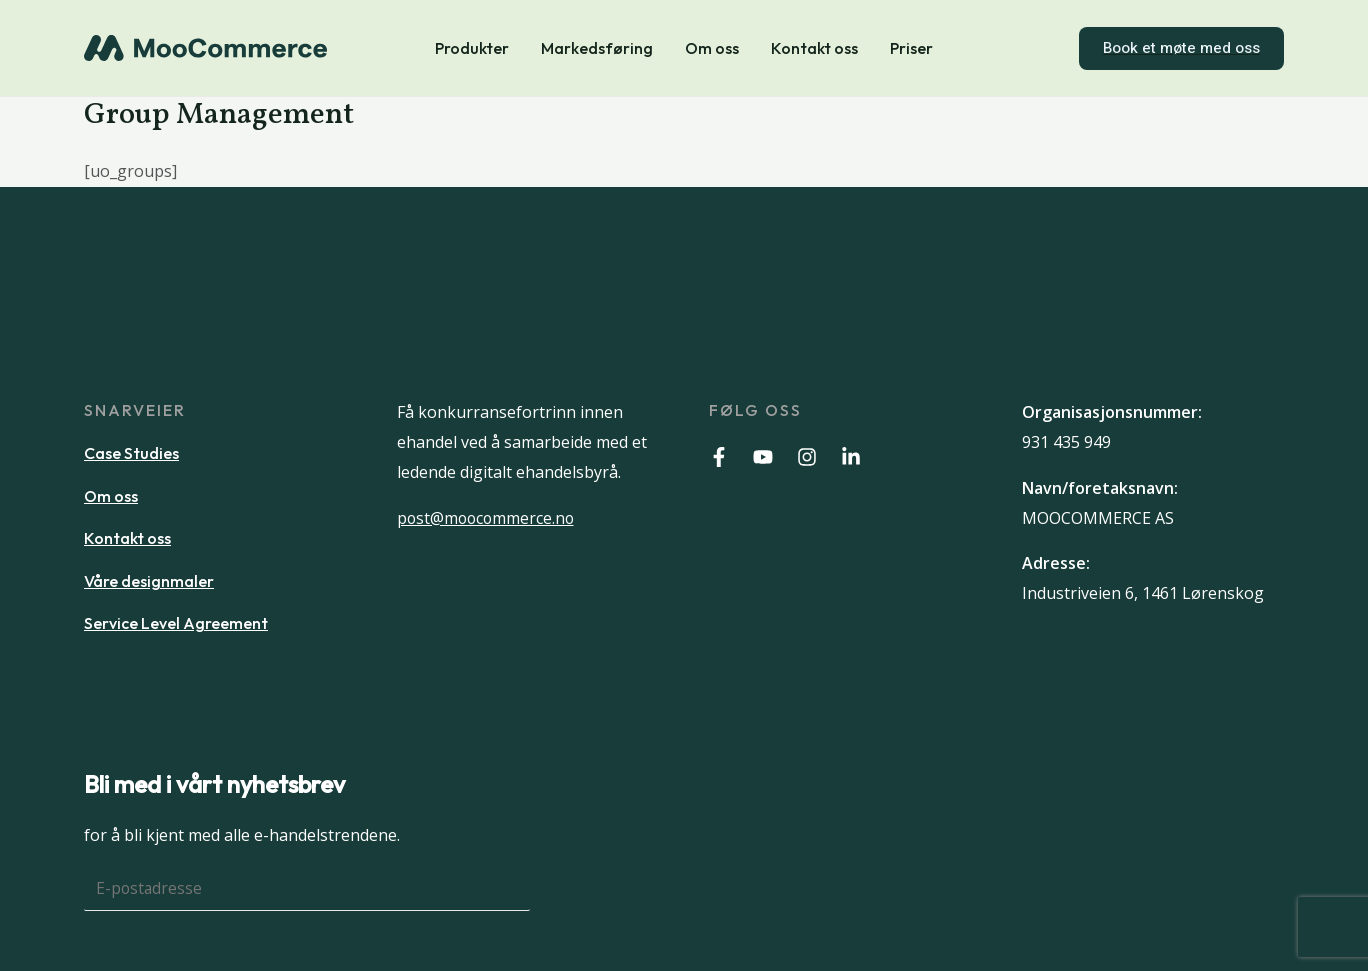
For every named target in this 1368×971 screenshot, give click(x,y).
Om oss (712, 48)
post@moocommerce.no (488, 518)
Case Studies (131, 453)
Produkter (472, 48)
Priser (911, 48)
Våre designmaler (149, 581)
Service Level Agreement (176, 623)
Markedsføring (597, 48)
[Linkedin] (851, 457)
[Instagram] (807, 457)
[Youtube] (763, 457)
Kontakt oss (814, 48)
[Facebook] (719, 457)
